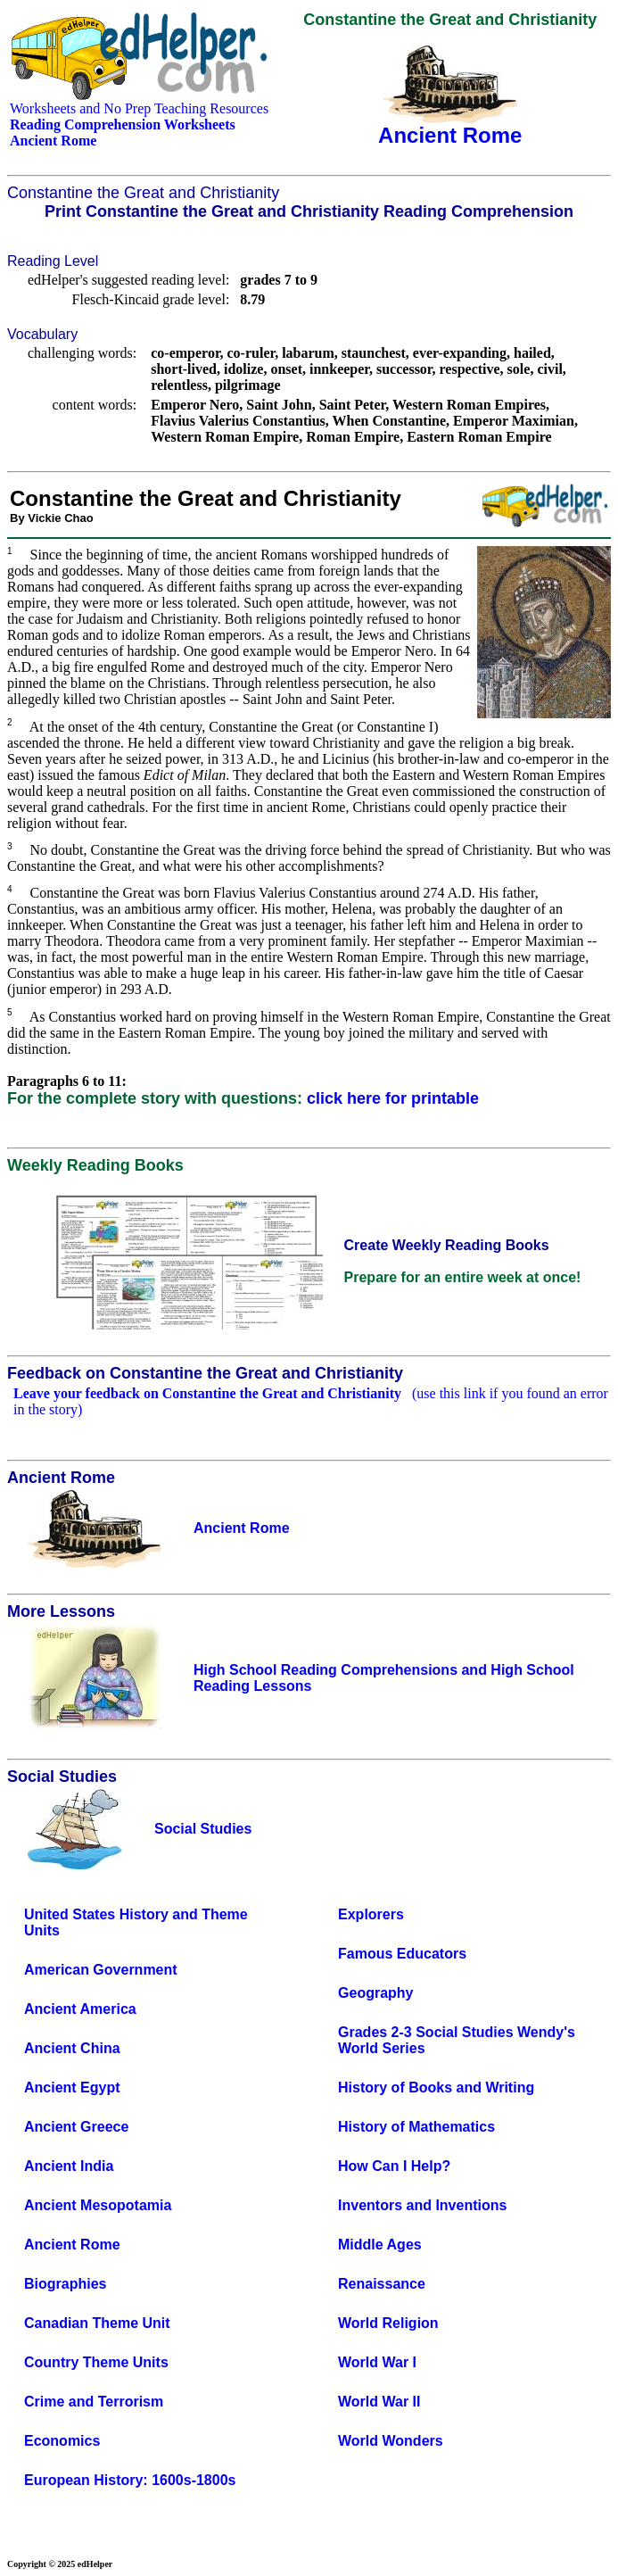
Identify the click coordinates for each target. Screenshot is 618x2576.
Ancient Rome (72, 2244)
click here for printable (393, 1098)
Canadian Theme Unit (97, 2323)
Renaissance (381, 2283)
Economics (62, 2440)
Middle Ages (380, 2244)
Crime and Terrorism (93, 2401)
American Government (100, 1969)
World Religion (388, 2323)
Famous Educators (402, 1953)
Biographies (65, 2283)
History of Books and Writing (436, 2087)
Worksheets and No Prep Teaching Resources (139, 108)
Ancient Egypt (72, 2087)
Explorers (371, 1914)
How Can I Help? (394, 2166)
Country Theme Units (96, 2362)
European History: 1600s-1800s (129, 2480)
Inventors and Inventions (422, 2205)
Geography (375, 1992)
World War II (379, 2401)
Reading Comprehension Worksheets (122, 124)
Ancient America (80, 2009)
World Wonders (390, 2440)
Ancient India (68, 2166)
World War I (377, 2362)
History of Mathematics (416, 2126)
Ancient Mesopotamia (97, 2205)
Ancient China (72, 2048)
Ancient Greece (76, 2126)
